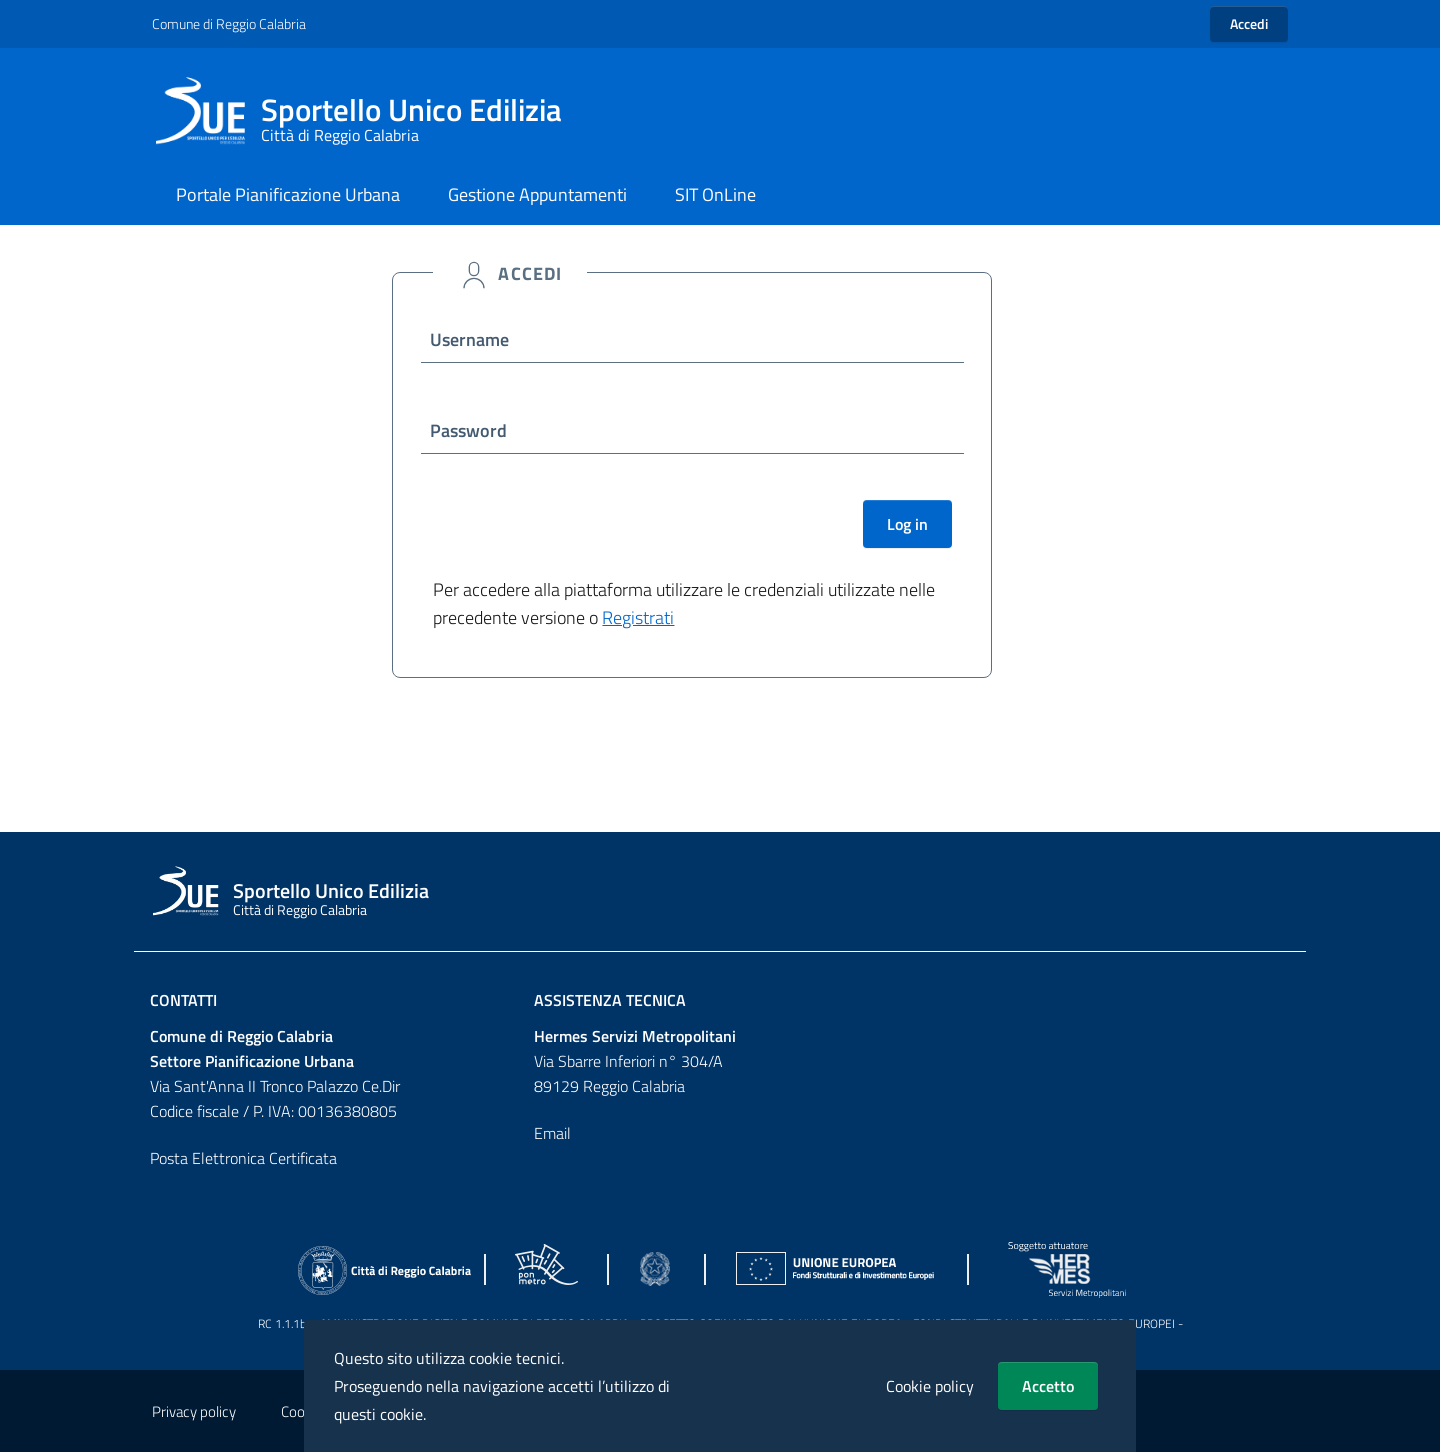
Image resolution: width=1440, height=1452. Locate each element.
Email (552, 1133)
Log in (907, 524)
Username (469, 339)
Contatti (183, 1000)
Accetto (1048, 1386)
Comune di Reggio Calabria (229, 23)
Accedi (1249, 23)
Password (468, 430)
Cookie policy (930, 1386)
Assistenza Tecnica (610, 1000)
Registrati (638, 617)
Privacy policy (194, 1411)
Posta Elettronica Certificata (243, 1158)
